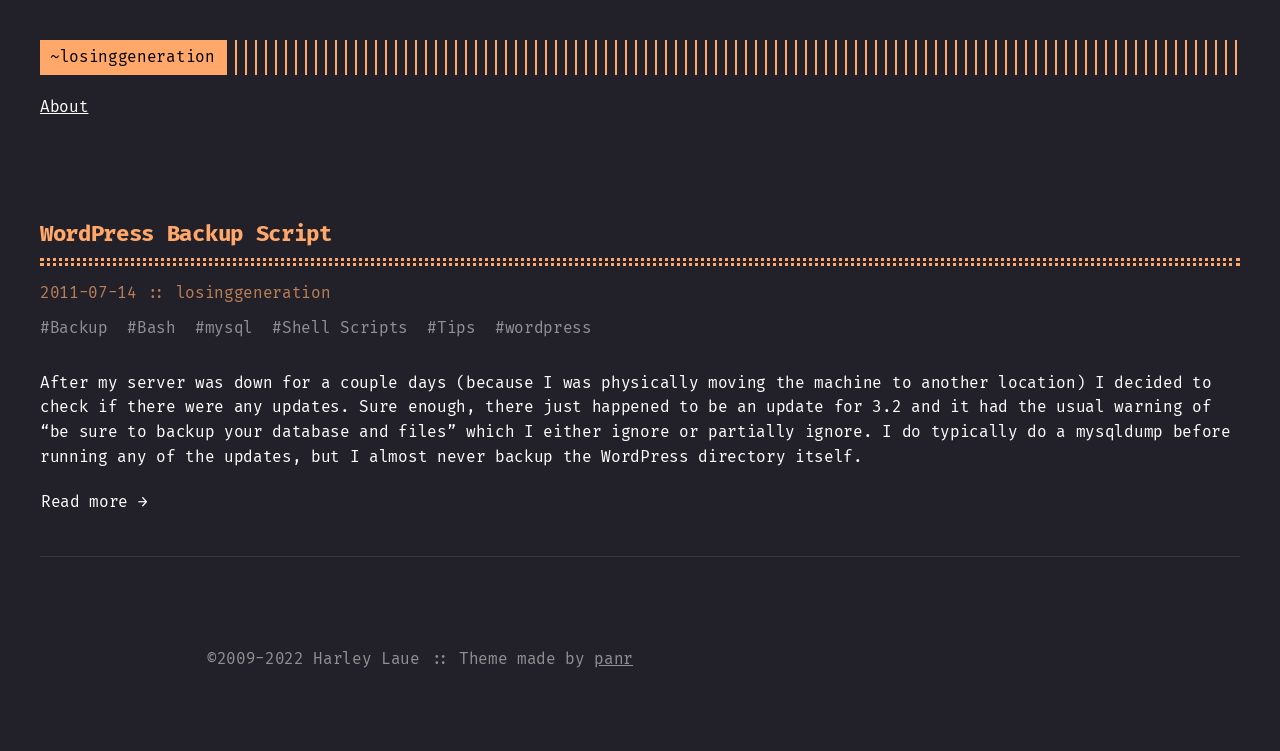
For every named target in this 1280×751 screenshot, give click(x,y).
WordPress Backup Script (186, 233)
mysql (229, 327)
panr (613, 658)
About (64, 106)
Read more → (94, 501)
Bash (156, 327)
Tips (456, 327)
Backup (79, 327)
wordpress (548, 327)
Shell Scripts (345, 327)
